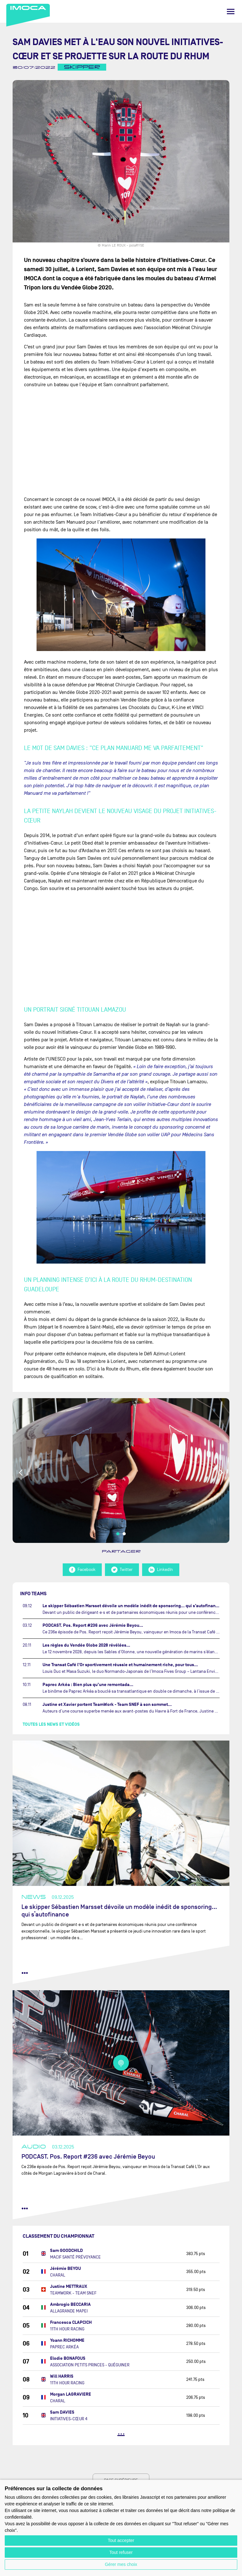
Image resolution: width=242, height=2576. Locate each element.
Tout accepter (121, 2540)
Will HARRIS (61, 2376)
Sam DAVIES (62, 2412)
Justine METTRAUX (68, 2286)
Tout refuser (121, 2552)
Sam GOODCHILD (66, 2250)
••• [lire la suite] (24, 1972)
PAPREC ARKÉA (64, 2347)
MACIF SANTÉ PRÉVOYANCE (75, 2257)
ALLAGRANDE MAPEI (69, 2311)
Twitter (122, 1570)
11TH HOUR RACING (67, 2329)
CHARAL (57, 2275)
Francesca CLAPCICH (71, 2322)
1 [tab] (117, 1533)
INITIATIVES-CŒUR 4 (68, 2418)
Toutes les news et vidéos (51, 1724)
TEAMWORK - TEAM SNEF (73, 2293)
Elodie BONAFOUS (67, 2358)
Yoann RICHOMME (67, 2340)
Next (220, 1472)
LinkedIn (160, 1570)
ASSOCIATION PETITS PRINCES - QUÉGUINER (90, 2365)
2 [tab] (124, 1533)
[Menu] (230, 11)
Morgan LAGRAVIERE (70, 2394)
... (121, 2431)
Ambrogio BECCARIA (70, 2304)
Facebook (82, 1570)
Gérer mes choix (121, 2564)
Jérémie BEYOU (65, 2268)
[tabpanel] (121, 1470)
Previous (21, 1472)
